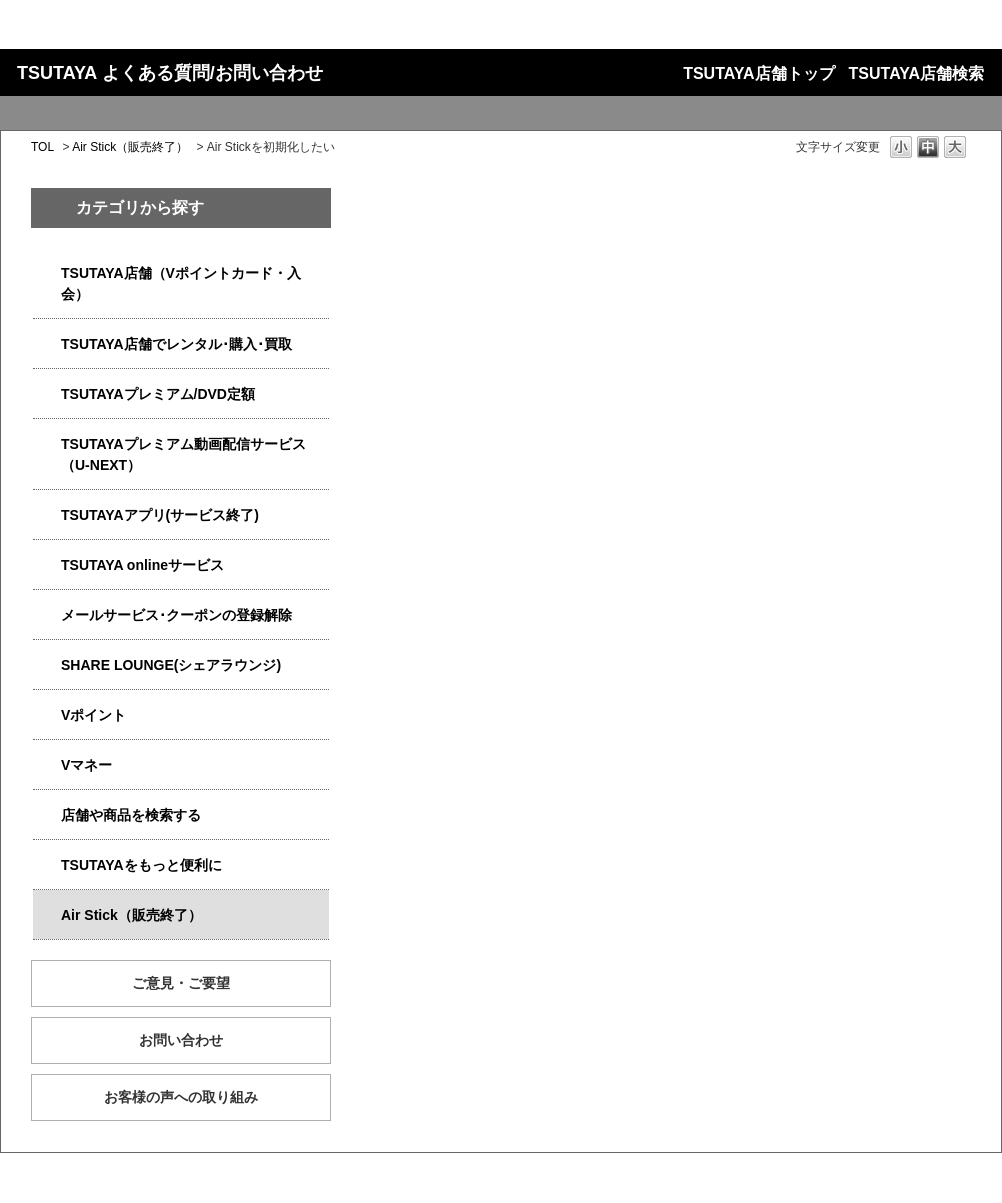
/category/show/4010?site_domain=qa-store (47, 565)
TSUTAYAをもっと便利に (141, 865)
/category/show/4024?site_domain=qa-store (47, 865)
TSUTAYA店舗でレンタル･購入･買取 (176, 344)
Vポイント (93, 715)
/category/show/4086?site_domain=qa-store (47, 815)
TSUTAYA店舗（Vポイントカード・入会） (181, 283)
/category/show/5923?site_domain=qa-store (47, 444)
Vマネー (86, 765)
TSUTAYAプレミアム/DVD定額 (158, 394)
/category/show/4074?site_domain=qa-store (47, 715)
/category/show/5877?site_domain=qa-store (47, 665)
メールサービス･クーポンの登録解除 (176, 615)
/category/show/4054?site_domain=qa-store (47, 344)
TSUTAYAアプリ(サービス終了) (160, 515)
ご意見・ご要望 (181, 983)
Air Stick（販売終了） (130, 147)
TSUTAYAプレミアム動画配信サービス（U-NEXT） (183, 454)
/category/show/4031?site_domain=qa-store (47, 394)
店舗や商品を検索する (131, 815)
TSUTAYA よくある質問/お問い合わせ (170, 73)
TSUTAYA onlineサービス (142, 565)
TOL (42, 147)
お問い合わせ (181, 1040)
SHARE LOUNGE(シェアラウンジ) (171, 665)
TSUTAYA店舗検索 (916, 73)
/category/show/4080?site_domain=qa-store (47, 615)
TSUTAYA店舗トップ (758, 73)
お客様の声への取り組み (181, 1097)
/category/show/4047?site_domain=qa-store (47, 273)
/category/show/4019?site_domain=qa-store (47, 515)
